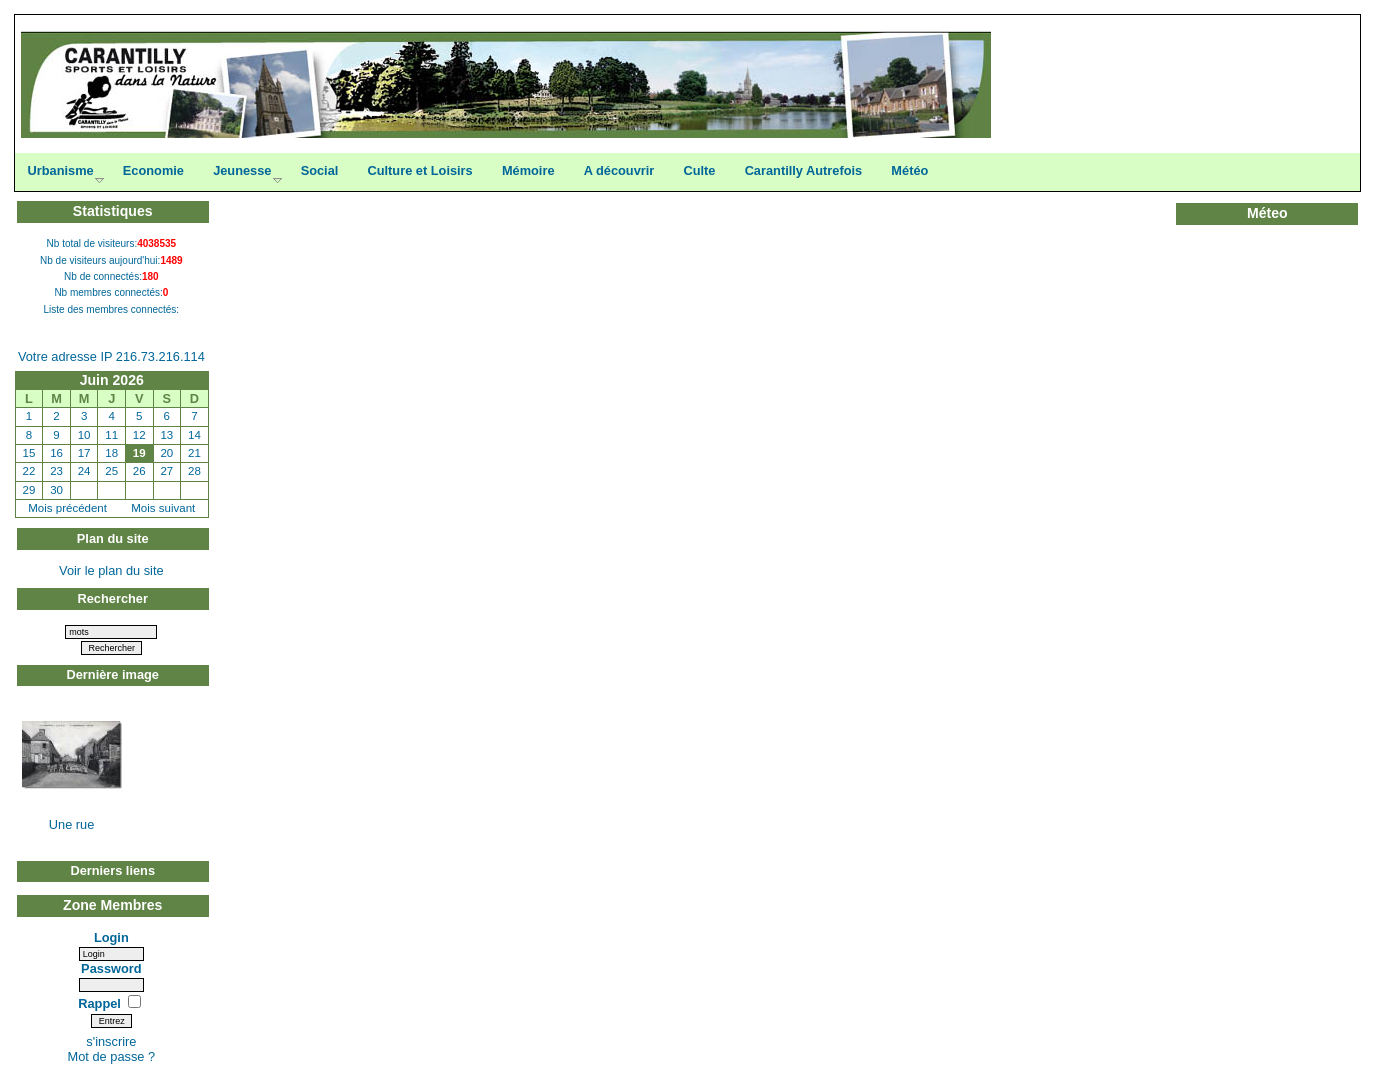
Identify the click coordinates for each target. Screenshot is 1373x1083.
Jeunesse (242, 170)
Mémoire (528, 170)
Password (111, 968)
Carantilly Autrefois (804, 170)
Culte (699, 170)
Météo (909, 170)
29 (29, 490)
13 (166, 435)
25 (111, 471)
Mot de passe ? (112, 1056)
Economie (153, 170)
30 (56, 490)
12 (139, 435)
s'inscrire (111, 1041)
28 (194, 471)
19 (139, 453)
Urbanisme (61, 170)
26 (139, 471)
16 (56, 453)
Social (320, 170)
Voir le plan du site (111, 570)
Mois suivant (163, 508)
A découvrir (619, 170)
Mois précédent (67, 508)
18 (111, 453)
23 (56, 471)
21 (194, 453)
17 (84, 453)
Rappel (101, 1003)
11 (111, 435)
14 (194, 435)
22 (29, 471)
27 (166, 471)
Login (111, 937)
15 (29, 453)
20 (166, 453)
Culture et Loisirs (419, 170)
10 (84, 435)
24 (84, 471)
